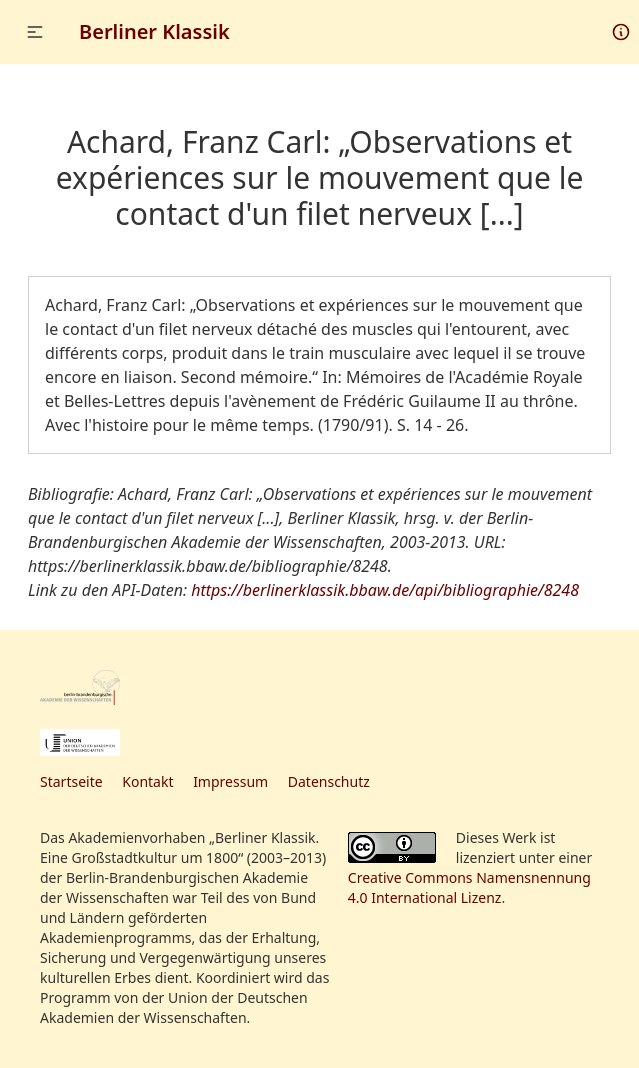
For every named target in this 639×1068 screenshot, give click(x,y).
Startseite (71, 781)
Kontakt (147, 781)
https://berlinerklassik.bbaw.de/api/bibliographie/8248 (385, 590)
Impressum (230, 781)
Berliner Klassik (154, 31)
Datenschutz (329, 781)
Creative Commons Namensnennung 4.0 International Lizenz (469, 887)
